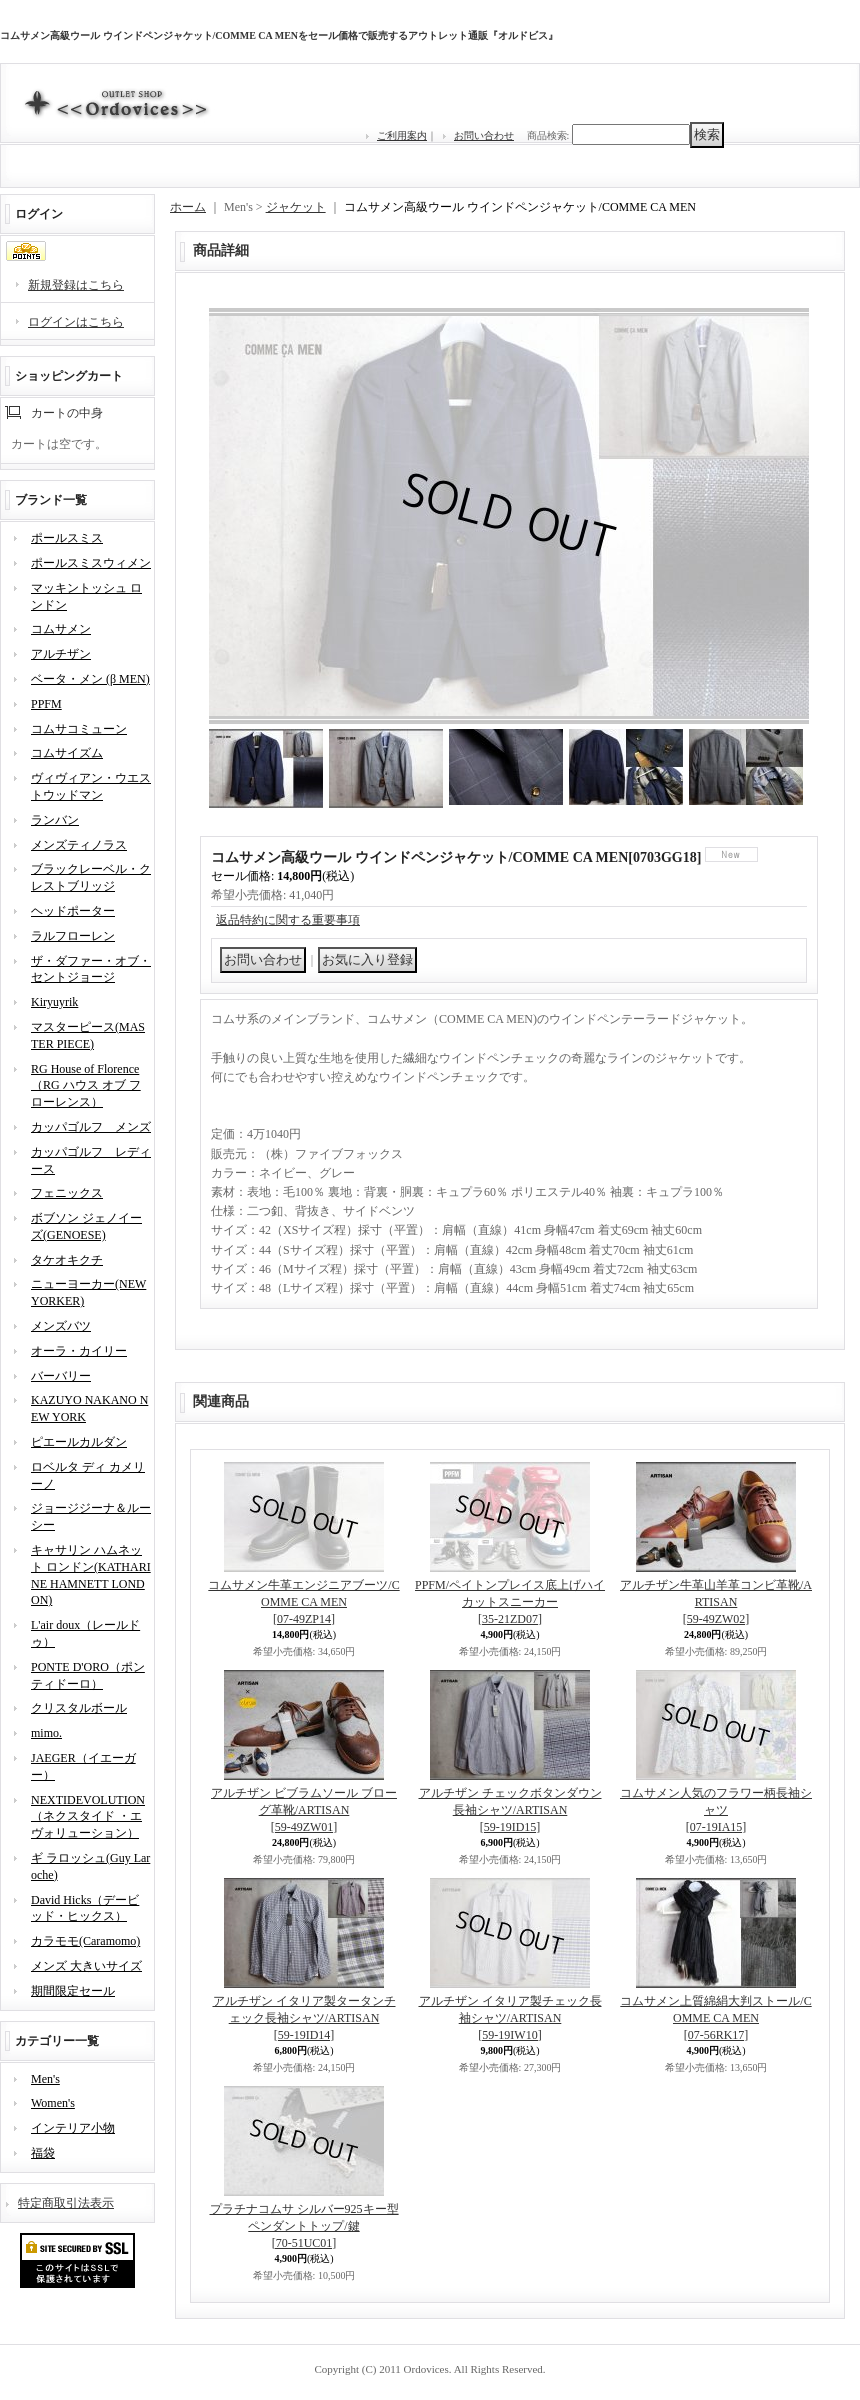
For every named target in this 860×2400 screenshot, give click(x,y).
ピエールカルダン (79, 1442)
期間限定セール (73, 1991)
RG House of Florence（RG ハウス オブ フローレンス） (86, 1086)
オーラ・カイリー (79, 1351)
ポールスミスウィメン (91, 563)
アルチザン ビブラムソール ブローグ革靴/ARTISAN (304, 1810)
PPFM (46, 704)
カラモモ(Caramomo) (85, 1941)
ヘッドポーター (73, 911)
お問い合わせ (484, 135)
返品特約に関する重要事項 (288, 920)
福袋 (43, 2153)
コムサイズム (67, 753)
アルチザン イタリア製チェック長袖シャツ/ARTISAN (510, 2018)
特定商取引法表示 (66, 2203)
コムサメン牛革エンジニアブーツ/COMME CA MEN (303, 1602)
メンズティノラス (79, 845)
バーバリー (61, 1376)
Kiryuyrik (54, 1002)
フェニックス (67, 1193)
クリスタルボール (79, 1708)
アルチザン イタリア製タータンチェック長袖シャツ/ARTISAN (304, 2018)
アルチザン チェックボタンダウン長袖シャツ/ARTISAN (510, 1810)
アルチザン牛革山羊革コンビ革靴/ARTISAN (716, 1602)
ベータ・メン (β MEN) (90, 679)
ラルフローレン (73, 936)
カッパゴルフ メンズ (91, 1127)
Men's (45, 2079)
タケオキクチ (67, 1260)
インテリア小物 (73, 2128)
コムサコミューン (79, 729)
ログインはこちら (76, 322)
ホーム (188, 207)
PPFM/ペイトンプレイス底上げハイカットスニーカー (510, 1602)
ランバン (55, 820)
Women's (53, 2103)
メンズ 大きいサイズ (86, 1966)
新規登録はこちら (76, 285)
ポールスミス (67, 538)
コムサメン (61, 629)
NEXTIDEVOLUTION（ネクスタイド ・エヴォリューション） (88, 1817)
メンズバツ (61, 1326)
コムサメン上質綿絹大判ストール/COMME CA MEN (715, 2018)
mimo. (46, 1733)
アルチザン (61, 654)
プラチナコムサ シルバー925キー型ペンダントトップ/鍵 (304, 2226)
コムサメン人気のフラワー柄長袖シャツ (716, 1810)
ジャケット (296, 207)
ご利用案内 (402, 135)
